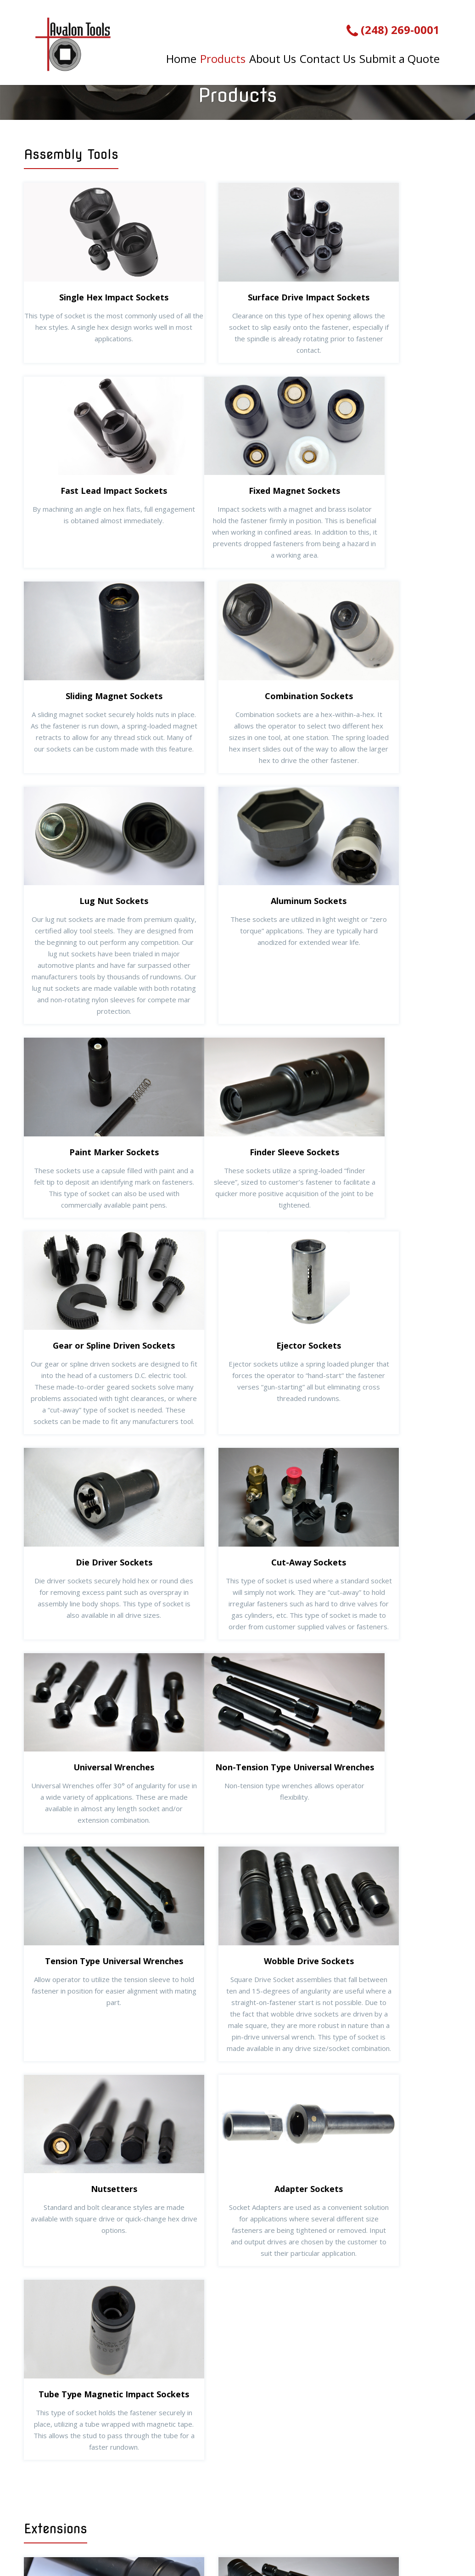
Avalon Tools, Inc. (137, 2541)
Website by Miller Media (312, 2541)
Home (180, 56)
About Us (270, 56)
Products (221, 56)
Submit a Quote (397, 56)
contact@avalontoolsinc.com (401, 2514)
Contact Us (326, 56)
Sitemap (385, 2541)
